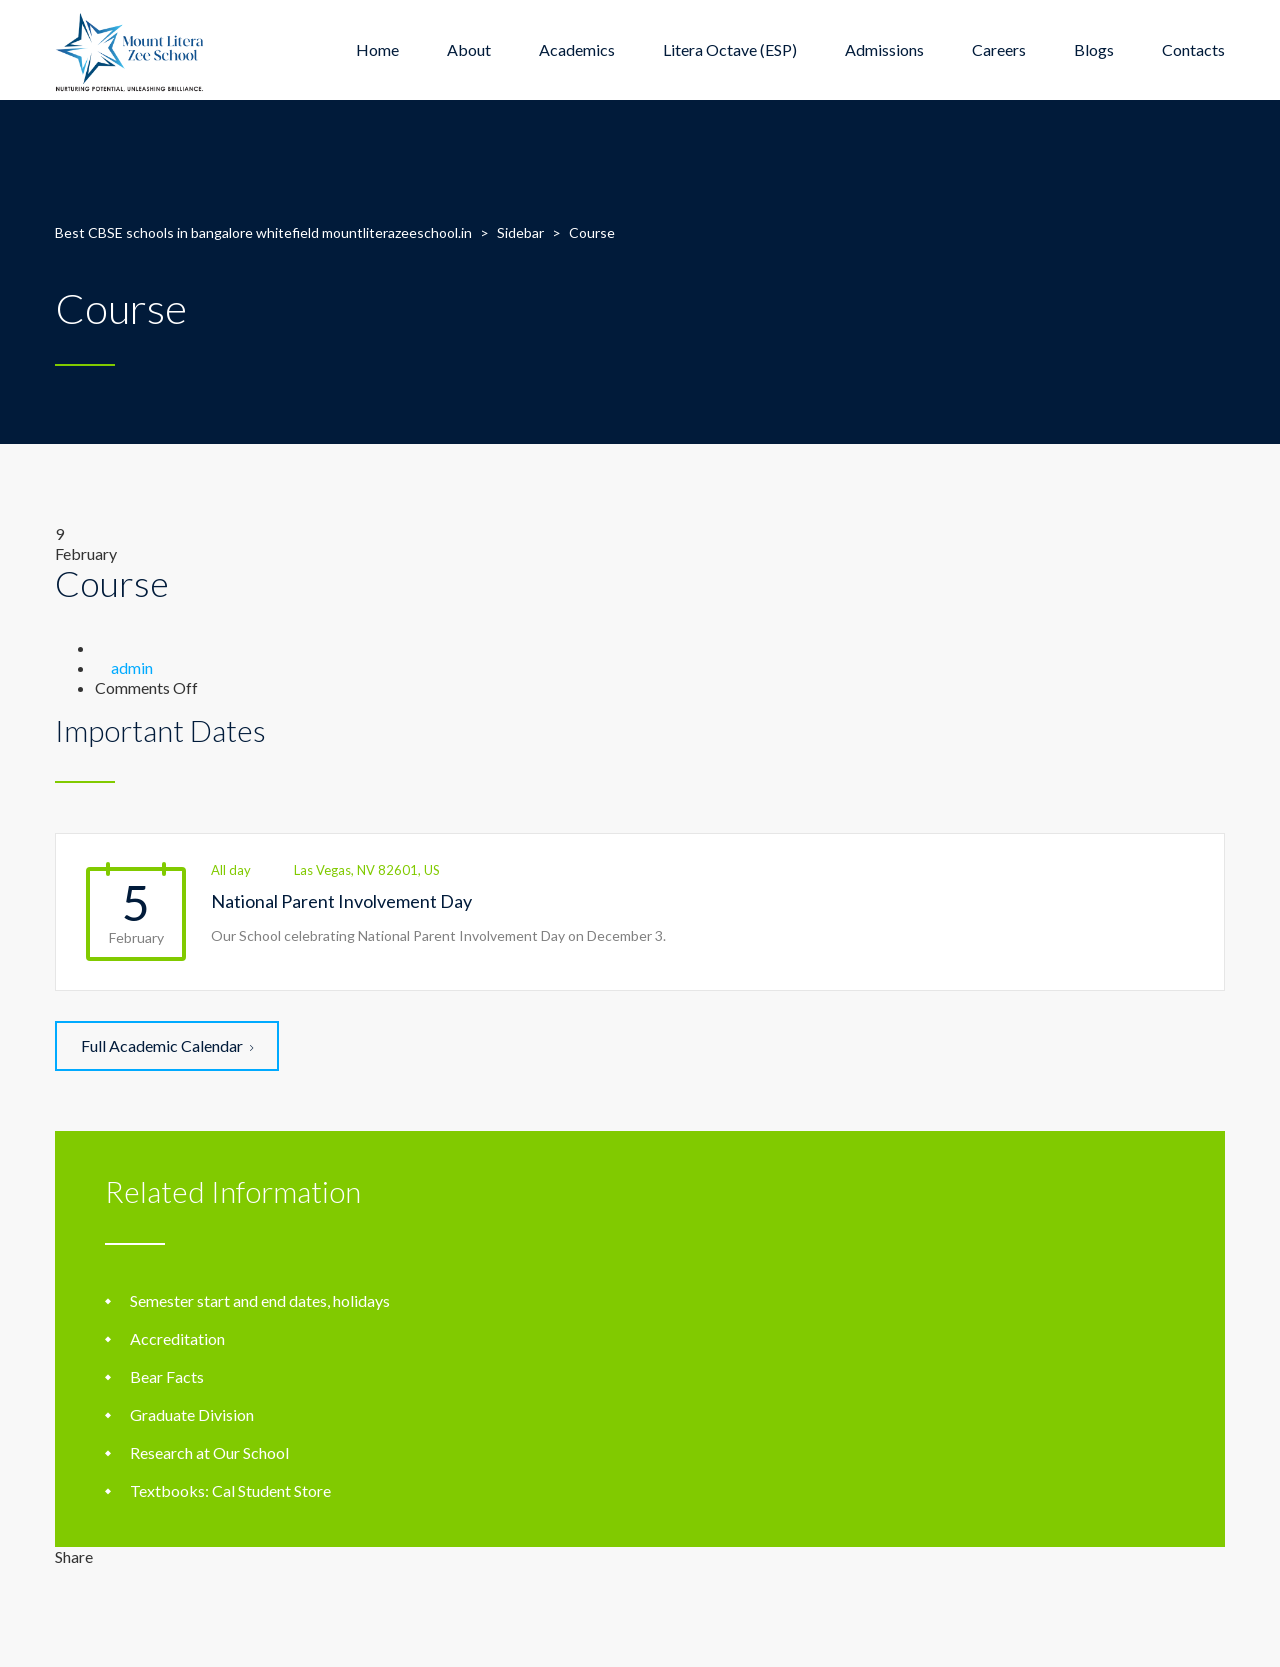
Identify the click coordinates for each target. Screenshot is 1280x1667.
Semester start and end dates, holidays (260, 1300)
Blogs (1094, 49)
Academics (577, 49)
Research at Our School (209, 1452)
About (469, 49)
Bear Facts (167, 1376)
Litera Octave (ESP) (730, 49)
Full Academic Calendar (167, 1045)
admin (132, 667)
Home (377, 49)
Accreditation (177, 1338)
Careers (999, 49)
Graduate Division (192, 1414)
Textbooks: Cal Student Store (230, 1490)
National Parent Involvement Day (341, 901)
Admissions (884, 49)
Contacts (1193, 49)
